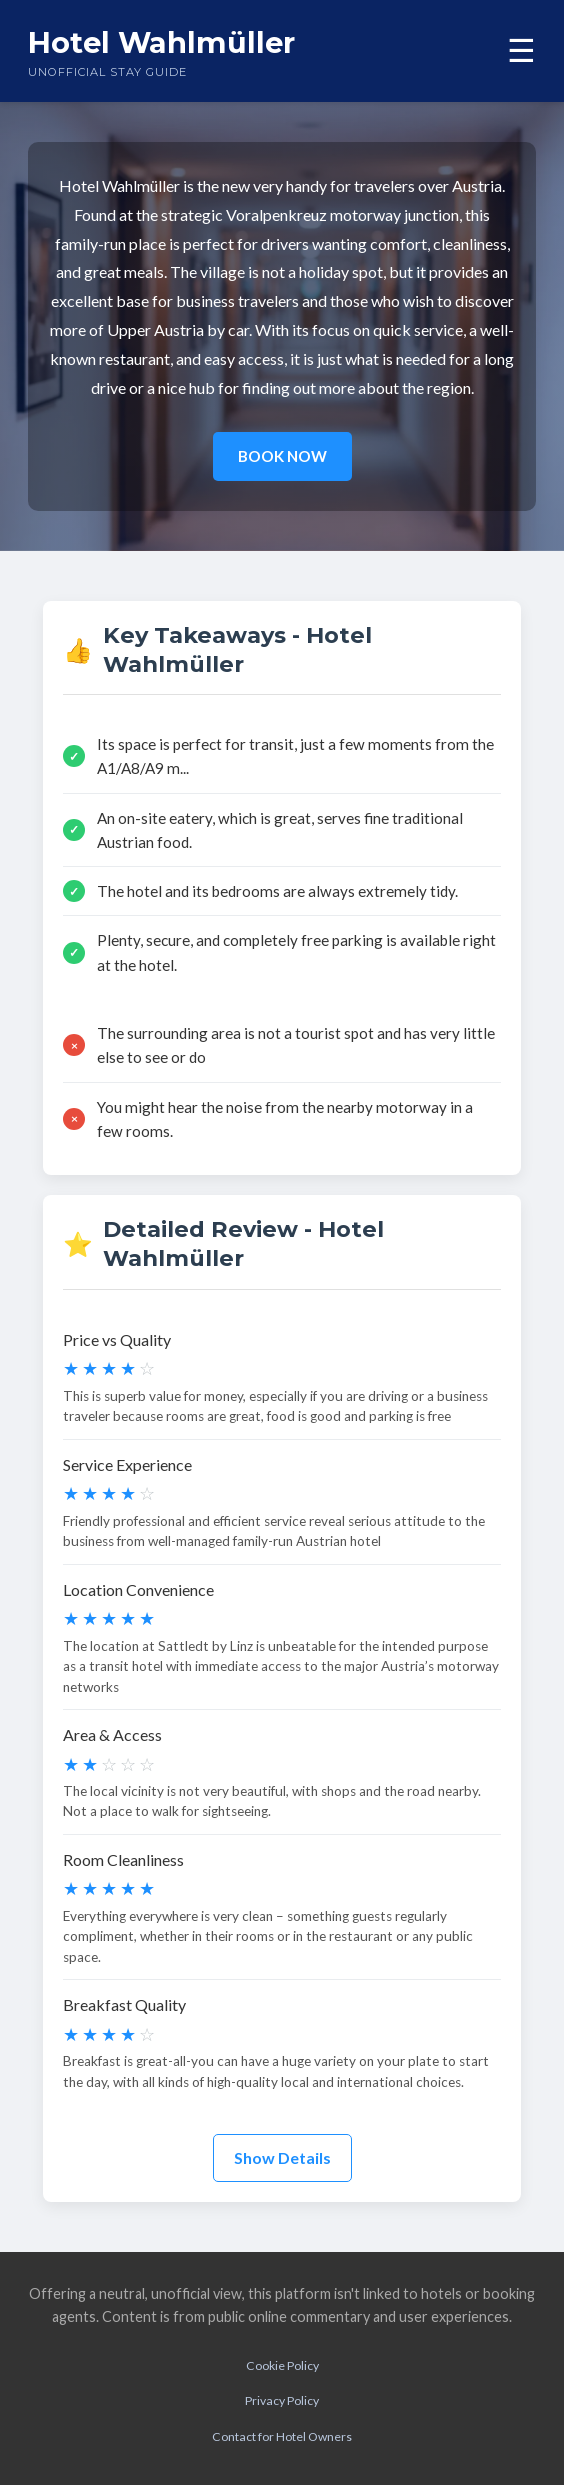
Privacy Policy (282, 2400)
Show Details (282, 2157)
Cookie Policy (282, 2365)
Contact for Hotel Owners (282, 2436)
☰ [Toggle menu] (521, 51)
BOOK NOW (282, 456)
